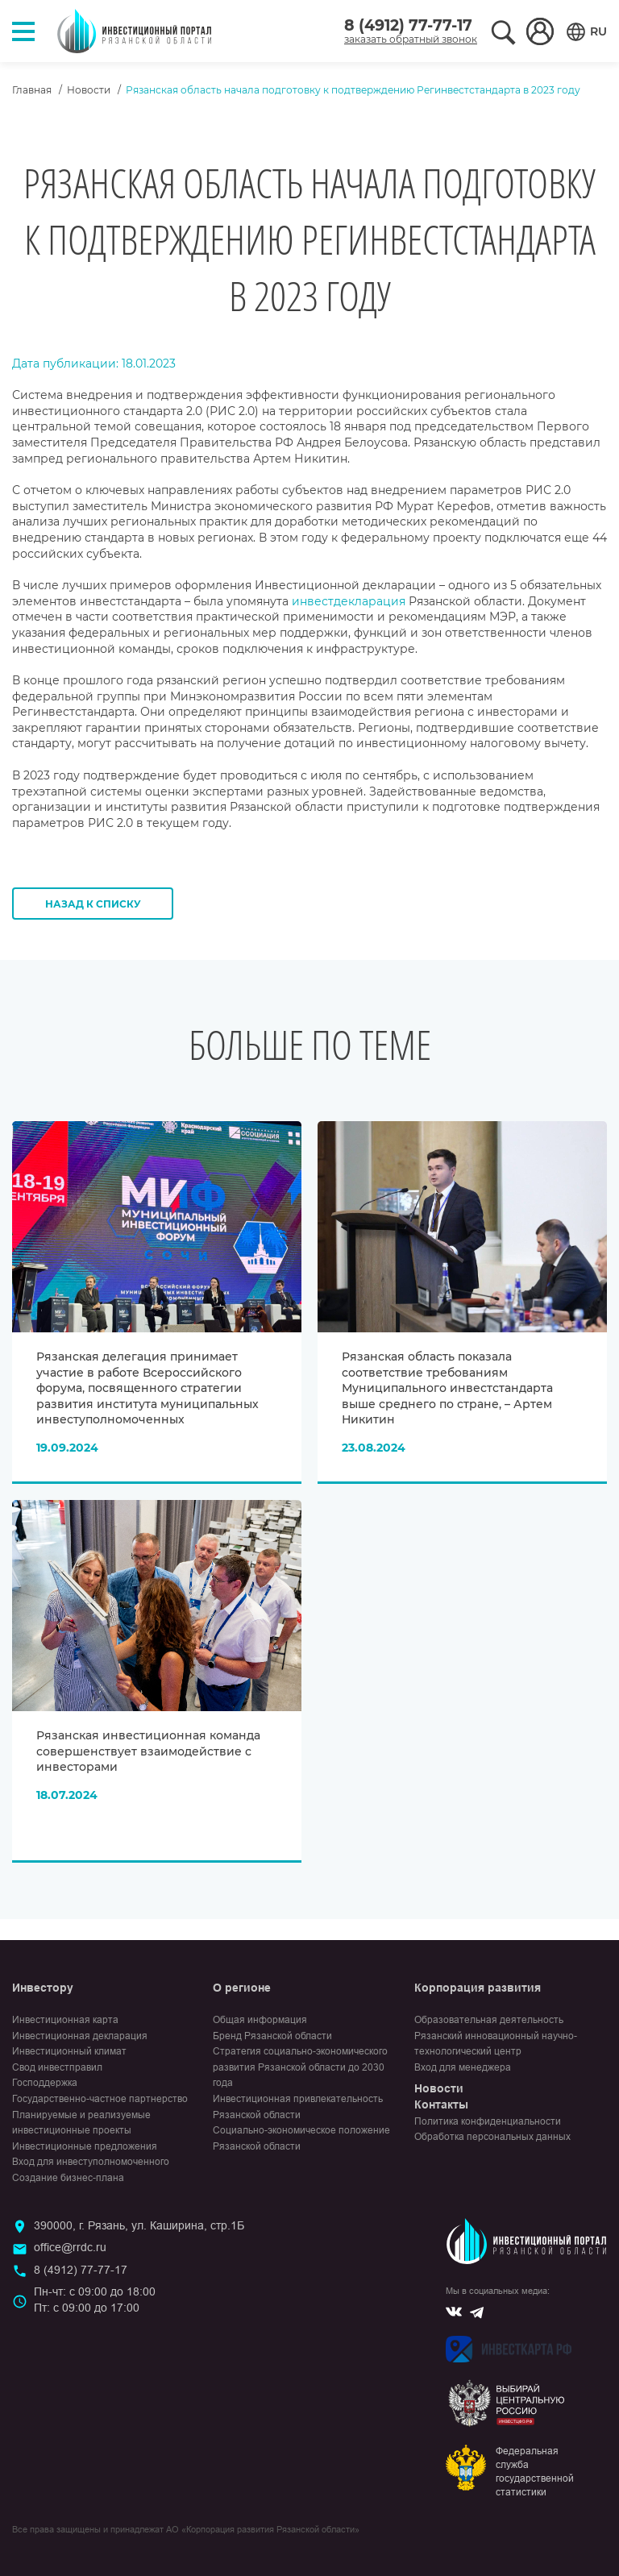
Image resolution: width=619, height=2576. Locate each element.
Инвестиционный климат (69, 2051)
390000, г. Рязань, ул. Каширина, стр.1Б (139, 2225)
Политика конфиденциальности (487, 2121)
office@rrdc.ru (70, 2247)
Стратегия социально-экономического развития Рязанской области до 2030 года (300, 2067)
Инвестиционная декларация (79, 2036)
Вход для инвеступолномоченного (90, 2161)
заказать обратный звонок (410, 39)
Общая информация (260, 2019)
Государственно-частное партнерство (100, 2098)
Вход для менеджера (462, 2067)
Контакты (441, 2104)
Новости (88, 90)
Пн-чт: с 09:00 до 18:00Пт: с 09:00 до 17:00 (95, 2299)
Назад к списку (93, 904)
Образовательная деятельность (488, 2019)
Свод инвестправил (57, 2067)
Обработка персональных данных (492, 2136)
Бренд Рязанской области (272, 2036)
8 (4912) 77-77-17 (408, 25)
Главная (32, 90)
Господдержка (44, 2082)
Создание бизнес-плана (68, 2177)
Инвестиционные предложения (84, 2146)
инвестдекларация (348, 601)
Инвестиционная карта (65, 2019)
